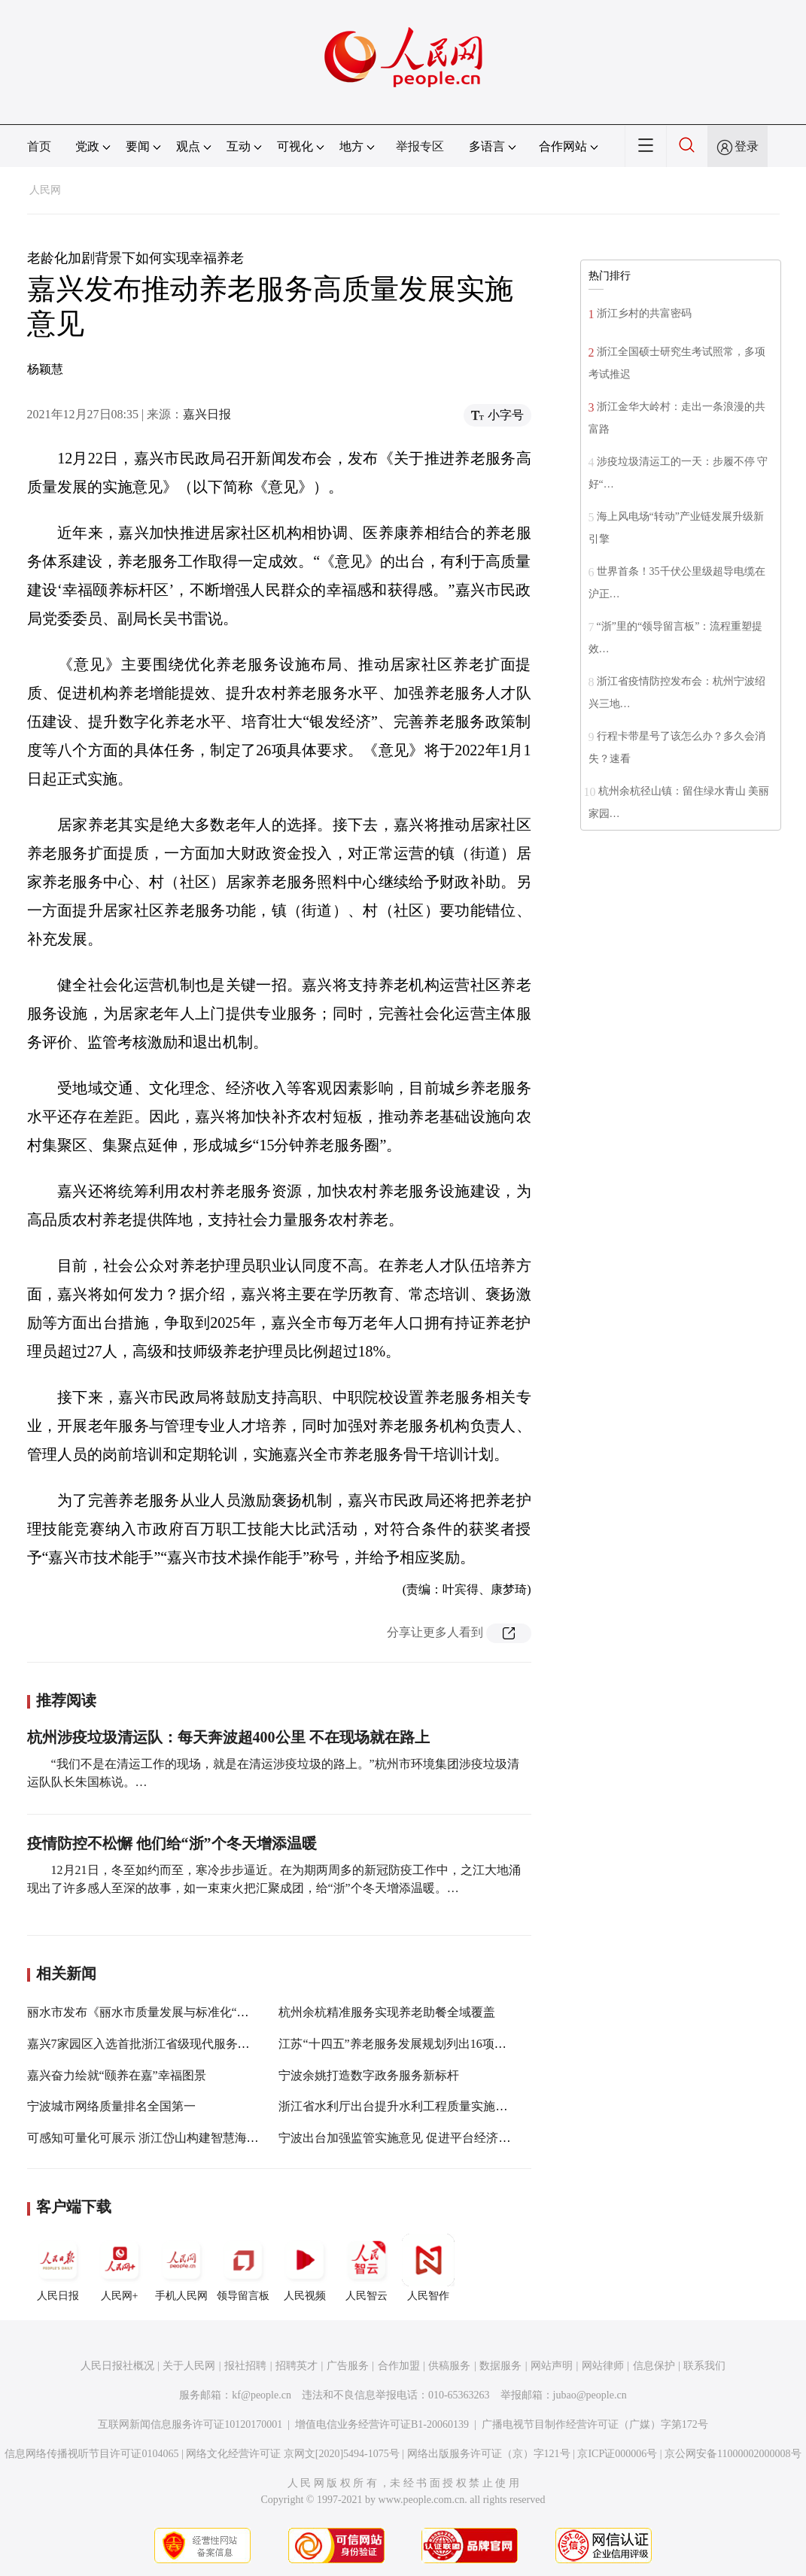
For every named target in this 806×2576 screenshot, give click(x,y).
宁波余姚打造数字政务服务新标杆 (368, 2075)
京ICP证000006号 (617, 2453)
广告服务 (348, 2365)
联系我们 (704, 2365)
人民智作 (428, 2267)
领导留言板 (243, 2267)
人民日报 (58, 2267)
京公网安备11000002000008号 (733, 2453)
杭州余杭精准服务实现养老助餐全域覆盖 (386, 2012)
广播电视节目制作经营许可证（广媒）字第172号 (595, 2424)
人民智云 (366, 2267)
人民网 (45, 190)
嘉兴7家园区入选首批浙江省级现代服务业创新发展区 (168, 2043)
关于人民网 (189, 2365)
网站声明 (552, 2365)
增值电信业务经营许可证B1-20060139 (382, 2424)
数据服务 (500, 2365)
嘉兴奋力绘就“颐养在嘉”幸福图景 (116, 2075)
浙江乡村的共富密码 (644, 313)
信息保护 (654, 2365)
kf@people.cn (261, 2395)
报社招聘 (245, 2365)
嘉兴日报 (207, 414)
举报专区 (420, 146)
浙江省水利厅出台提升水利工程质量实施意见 (398, 2106)
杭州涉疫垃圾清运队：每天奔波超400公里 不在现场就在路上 (228, 1737)
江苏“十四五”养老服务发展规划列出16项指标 (398, 2043)
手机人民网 (181, 2267)
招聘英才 (296, 2365)
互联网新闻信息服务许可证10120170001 (190, 2424)
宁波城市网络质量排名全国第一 (111, 2106)
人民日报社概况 (117, 2365)
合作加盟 (399, 2365)
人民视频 (304, 2267)
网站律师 (603, 2365)
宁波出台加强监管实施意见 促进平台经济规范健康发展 (424, 2137)
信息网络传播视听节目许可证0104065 (91, 2453)
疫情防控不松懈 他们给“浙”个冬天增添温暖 (172, 1843)
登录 (747, 146)
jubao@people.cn (590, 2395)
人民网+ (119, 2267)
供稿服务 (449, 2365)
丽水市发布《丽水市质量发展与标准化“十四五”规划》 (171, 2012)
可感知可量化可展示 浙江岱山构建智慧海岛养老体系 (167, 2137)
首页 (39, 146)
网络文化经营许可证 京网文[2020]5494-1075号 (293, 2453)
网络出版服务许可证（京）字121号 (488, 2453)
